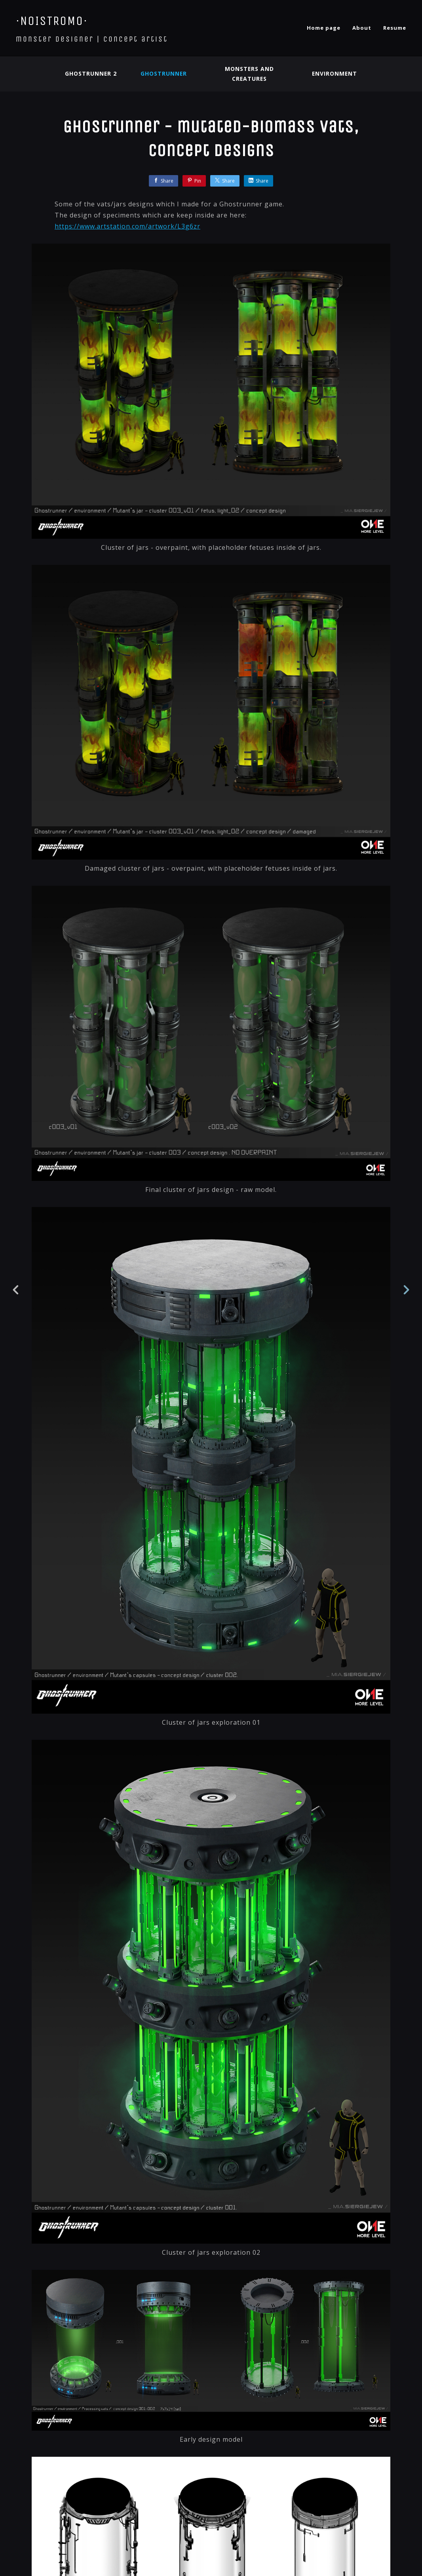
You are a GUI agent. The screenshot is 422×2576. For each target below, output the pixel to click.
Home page (323, 27)
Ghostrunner (163, 73)
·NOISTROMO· (52, 20)
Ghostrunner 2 (90, 73)
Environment (335, 73)
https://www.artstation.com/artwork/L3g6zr (127, 226)
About (361, 27)
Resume (394, 27)
